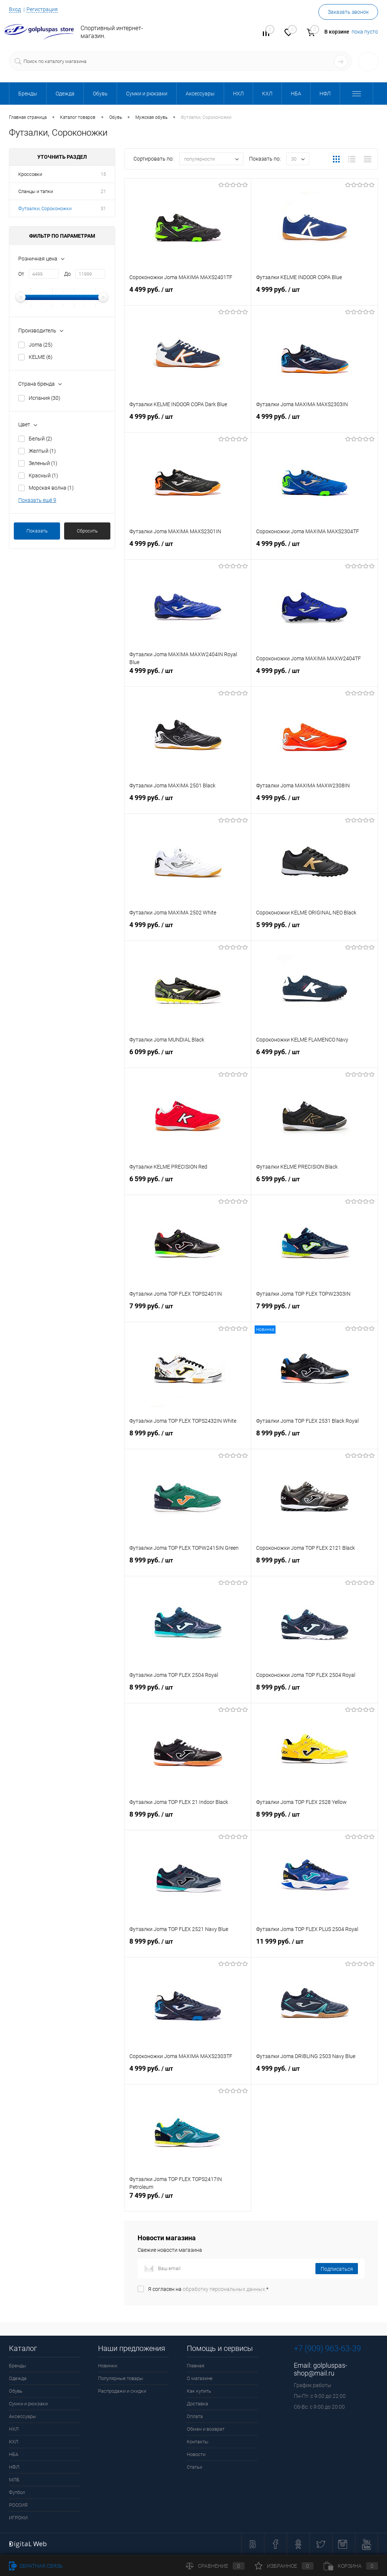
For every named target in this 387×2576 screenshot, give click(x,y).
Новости (196, 2454)
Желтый (42, 451)
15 (103, 174)
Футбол (17, 2492)
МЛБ (14, 2479)
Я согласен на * (208, 2289)
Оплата (195, 2416)
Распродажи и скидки (122, 2391)
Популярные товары (120, 2378)
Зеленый (43, 463)
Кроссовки (30, 174)
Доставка (197, 2403)
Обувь (15, 2391)
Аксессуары (22, 2416)
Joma (41, 345)
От (21, 274)
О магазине (200, 2378)
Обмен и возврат (205, 2429)
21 (103, 191)
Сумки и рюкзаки (28, 2403)
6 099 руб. (187, 1057)
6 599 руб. (187, 1184)
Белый (40, 439)
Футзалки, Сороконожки (45, 208)
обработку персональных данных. (224, 2289)
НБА (13, 2454)
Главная (195, 2365)
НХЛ (14, 2429)
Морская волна (51, 488)
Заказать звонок (348, 12)
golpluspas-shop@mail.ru (320, 2369)
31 (103, 208)
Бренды (17, 2365)
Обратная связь (36, 2566)
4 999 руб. (314, 294)
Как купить (199, 2391)
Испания (44, 398)
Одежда (17, 2378)
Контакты (197, 2441)
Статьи (194, 2467)
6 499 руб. (314, 1057)
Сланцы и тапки (35, 191)
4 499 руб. (187, 294)
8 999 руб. (187, 1438)
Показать (37, 531)
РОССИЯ (18, 2505)
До (67, 274)
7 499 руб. (187, 2200)
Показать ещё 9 (37, 500)
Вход (15, 9)
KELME (41, 357)
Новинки (107, 2365)
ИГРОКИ (18, 2517)
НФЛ (14, 2467)
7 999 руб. (187, 1311)
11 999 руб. (314, 1946)
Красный (43, 475)
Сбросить (87, 531)
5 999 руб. (314, 930)
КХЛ (13, 2441)
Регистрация (42, 9)
